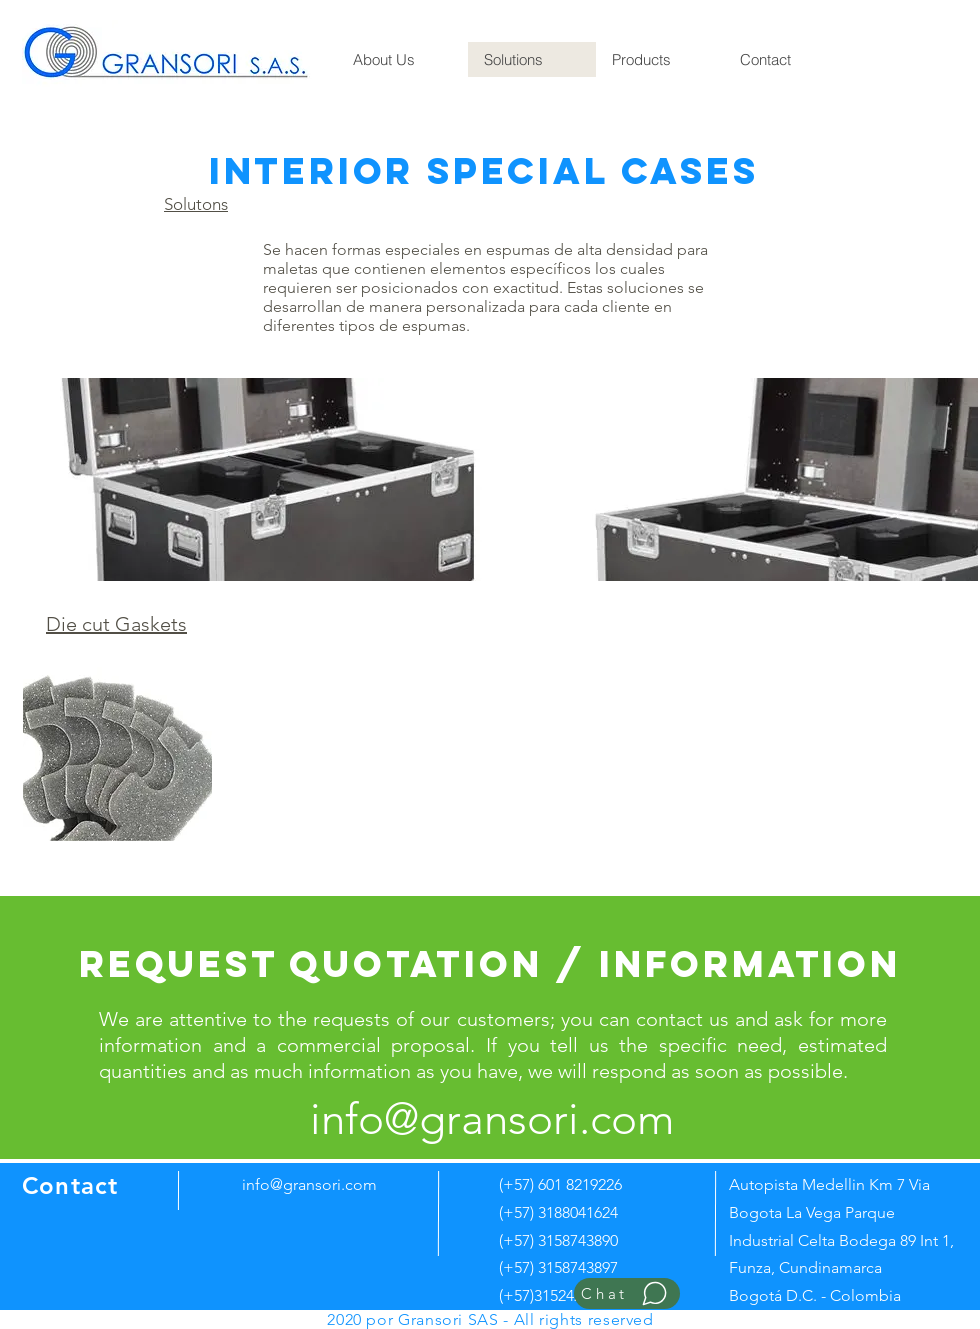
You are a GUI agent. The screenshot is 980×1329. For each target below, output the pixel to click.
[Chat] (627, 1293)
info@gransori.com (309, 1184)
